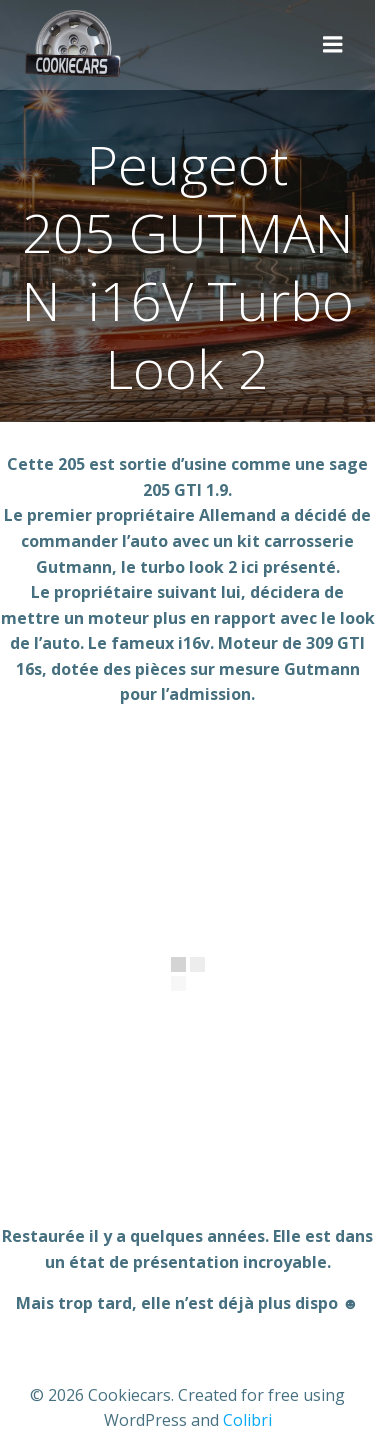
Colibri (247, 1420)
